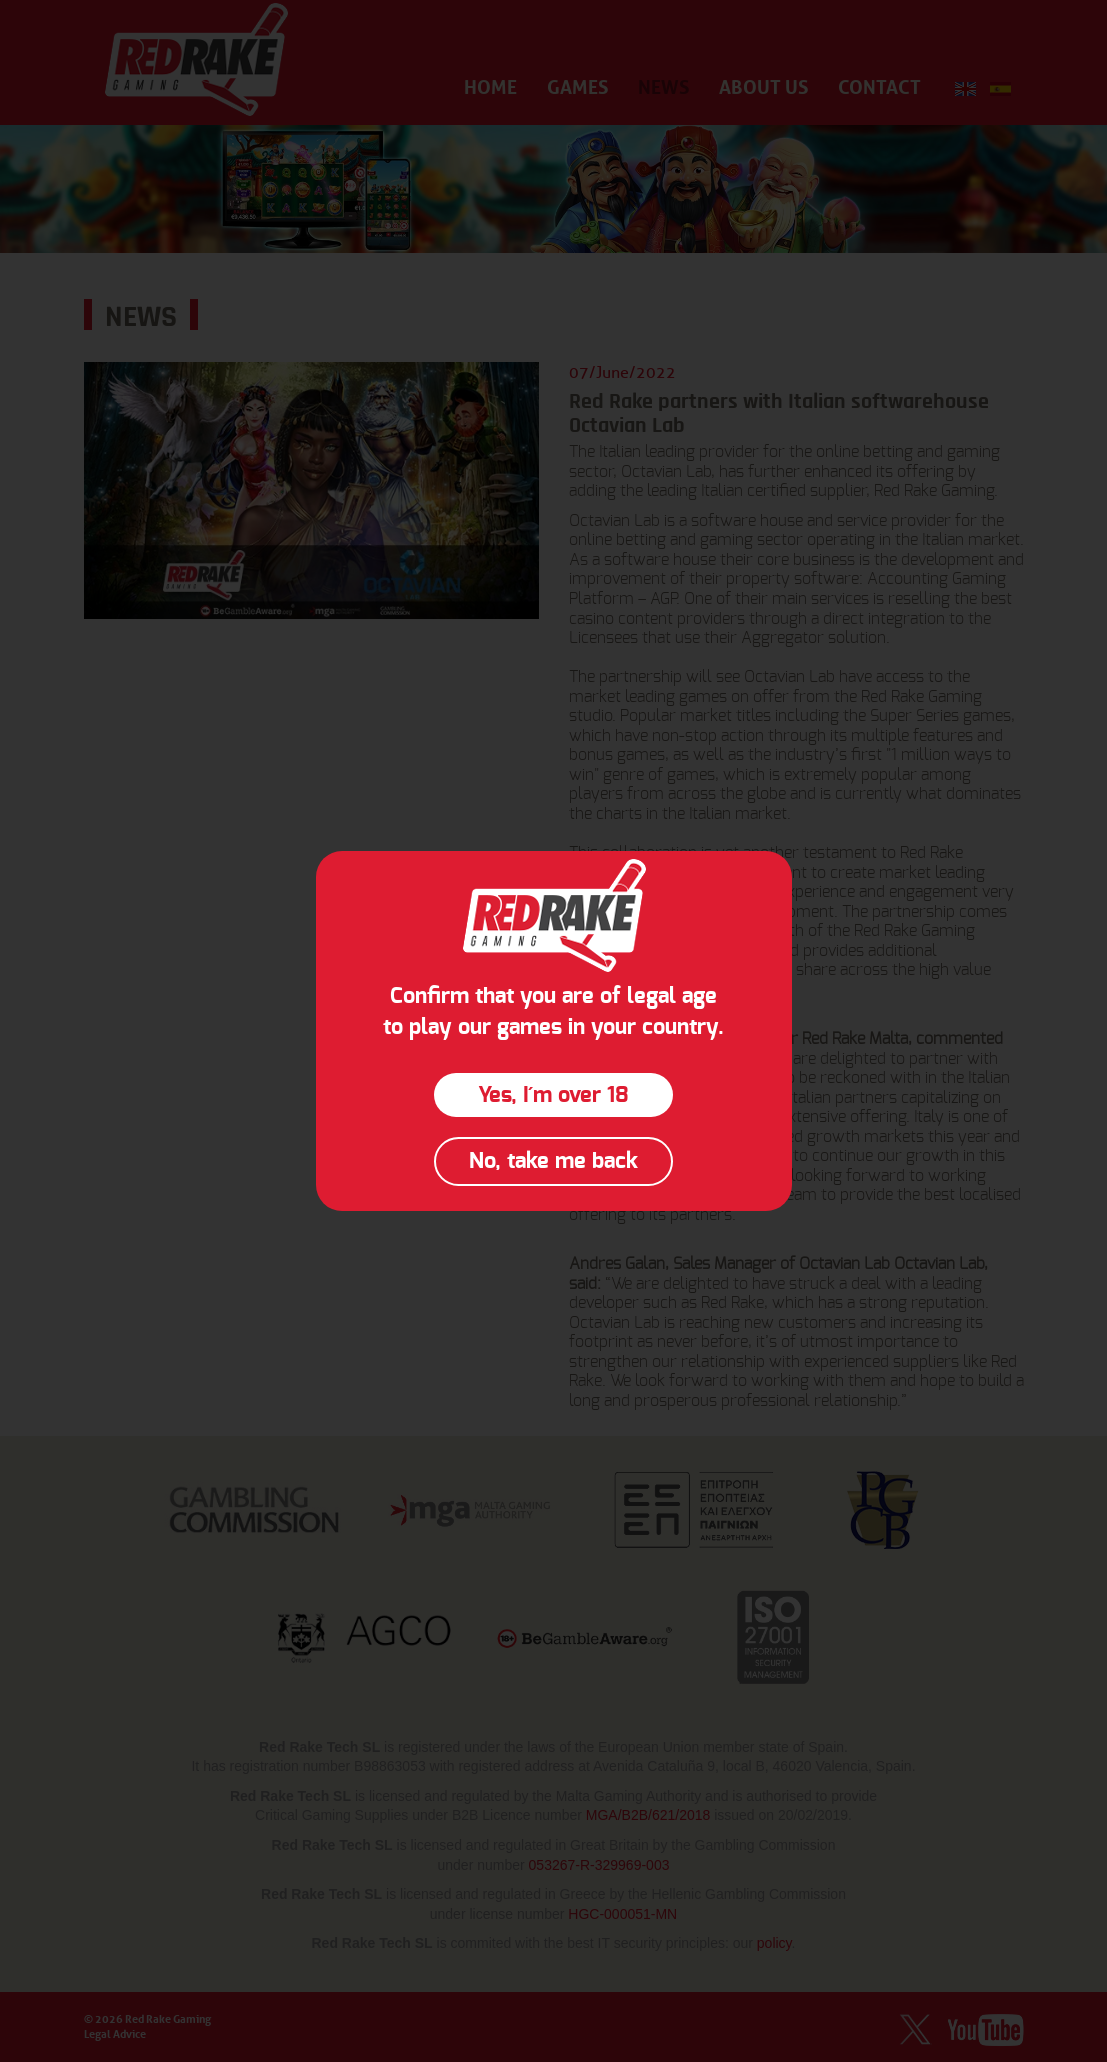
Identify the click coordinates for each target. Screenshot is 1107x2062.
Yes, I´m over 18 (553, 1095)
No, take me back (553, 1161)
